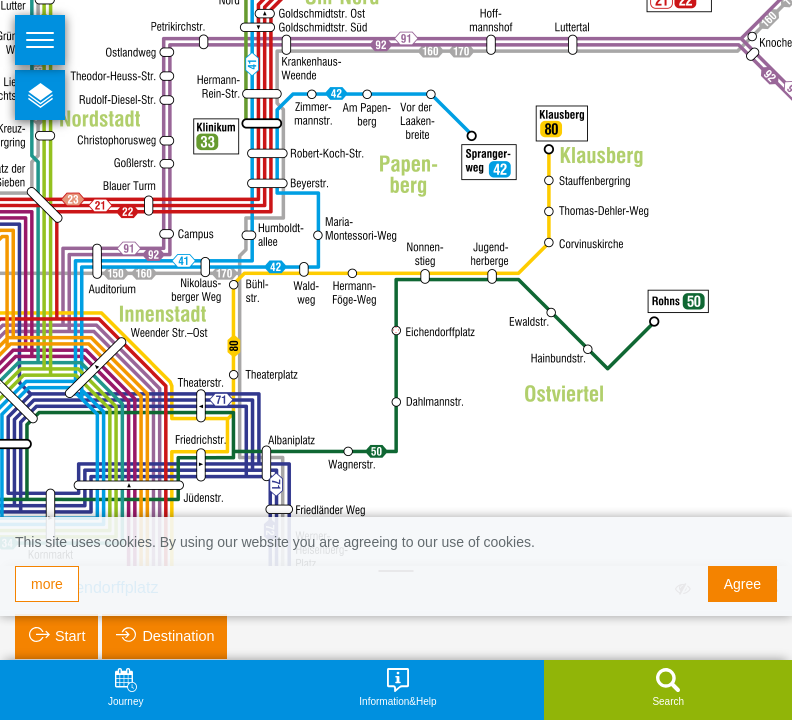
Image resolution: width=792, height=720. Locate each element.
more (47, 584)
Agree (742, 584)
